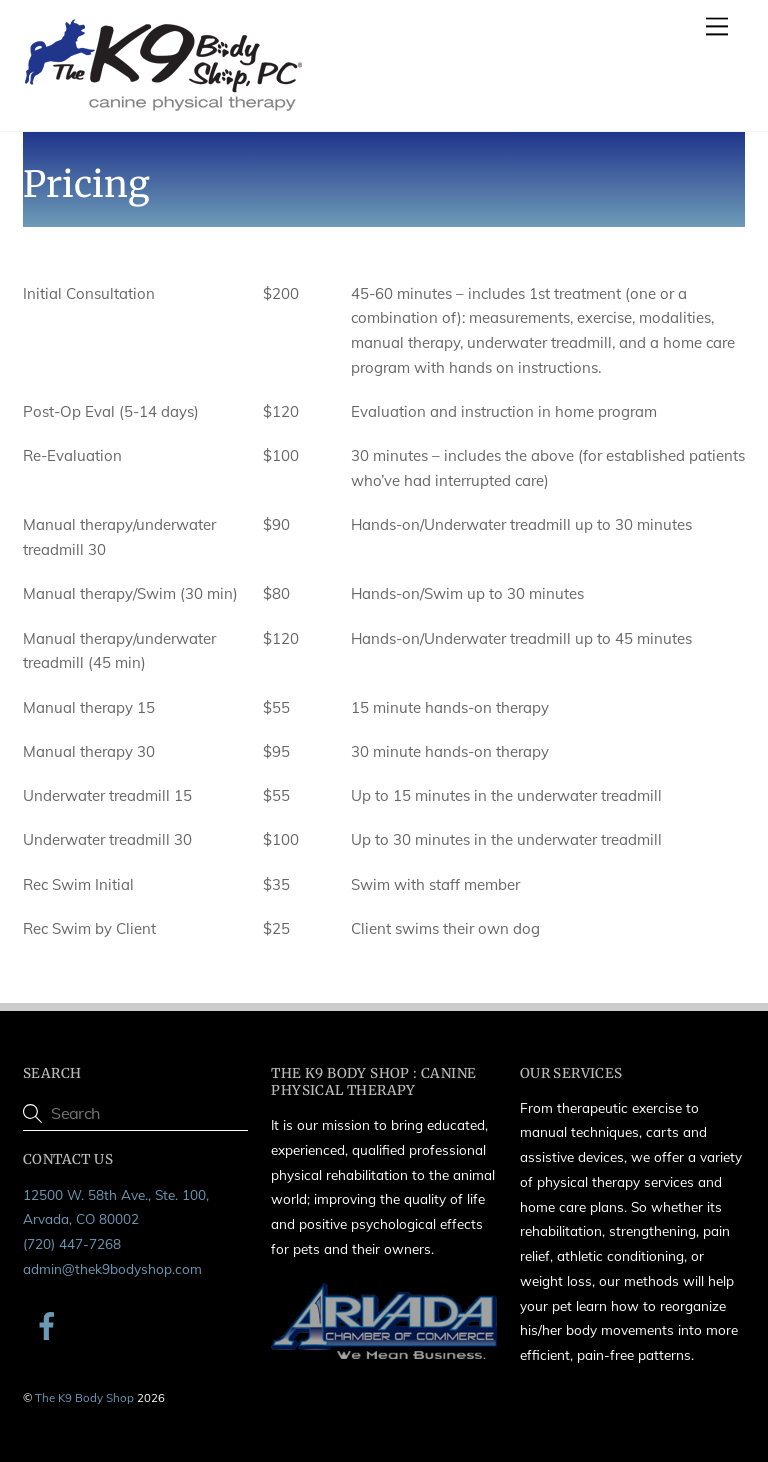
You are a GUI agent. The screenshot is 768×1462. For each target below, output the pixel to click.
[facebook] (50, 1323)
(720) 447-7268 (72, 1243)
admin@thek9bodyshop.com (112, 1268)
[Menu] (717, 26)
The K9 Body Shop (84, 1397)
